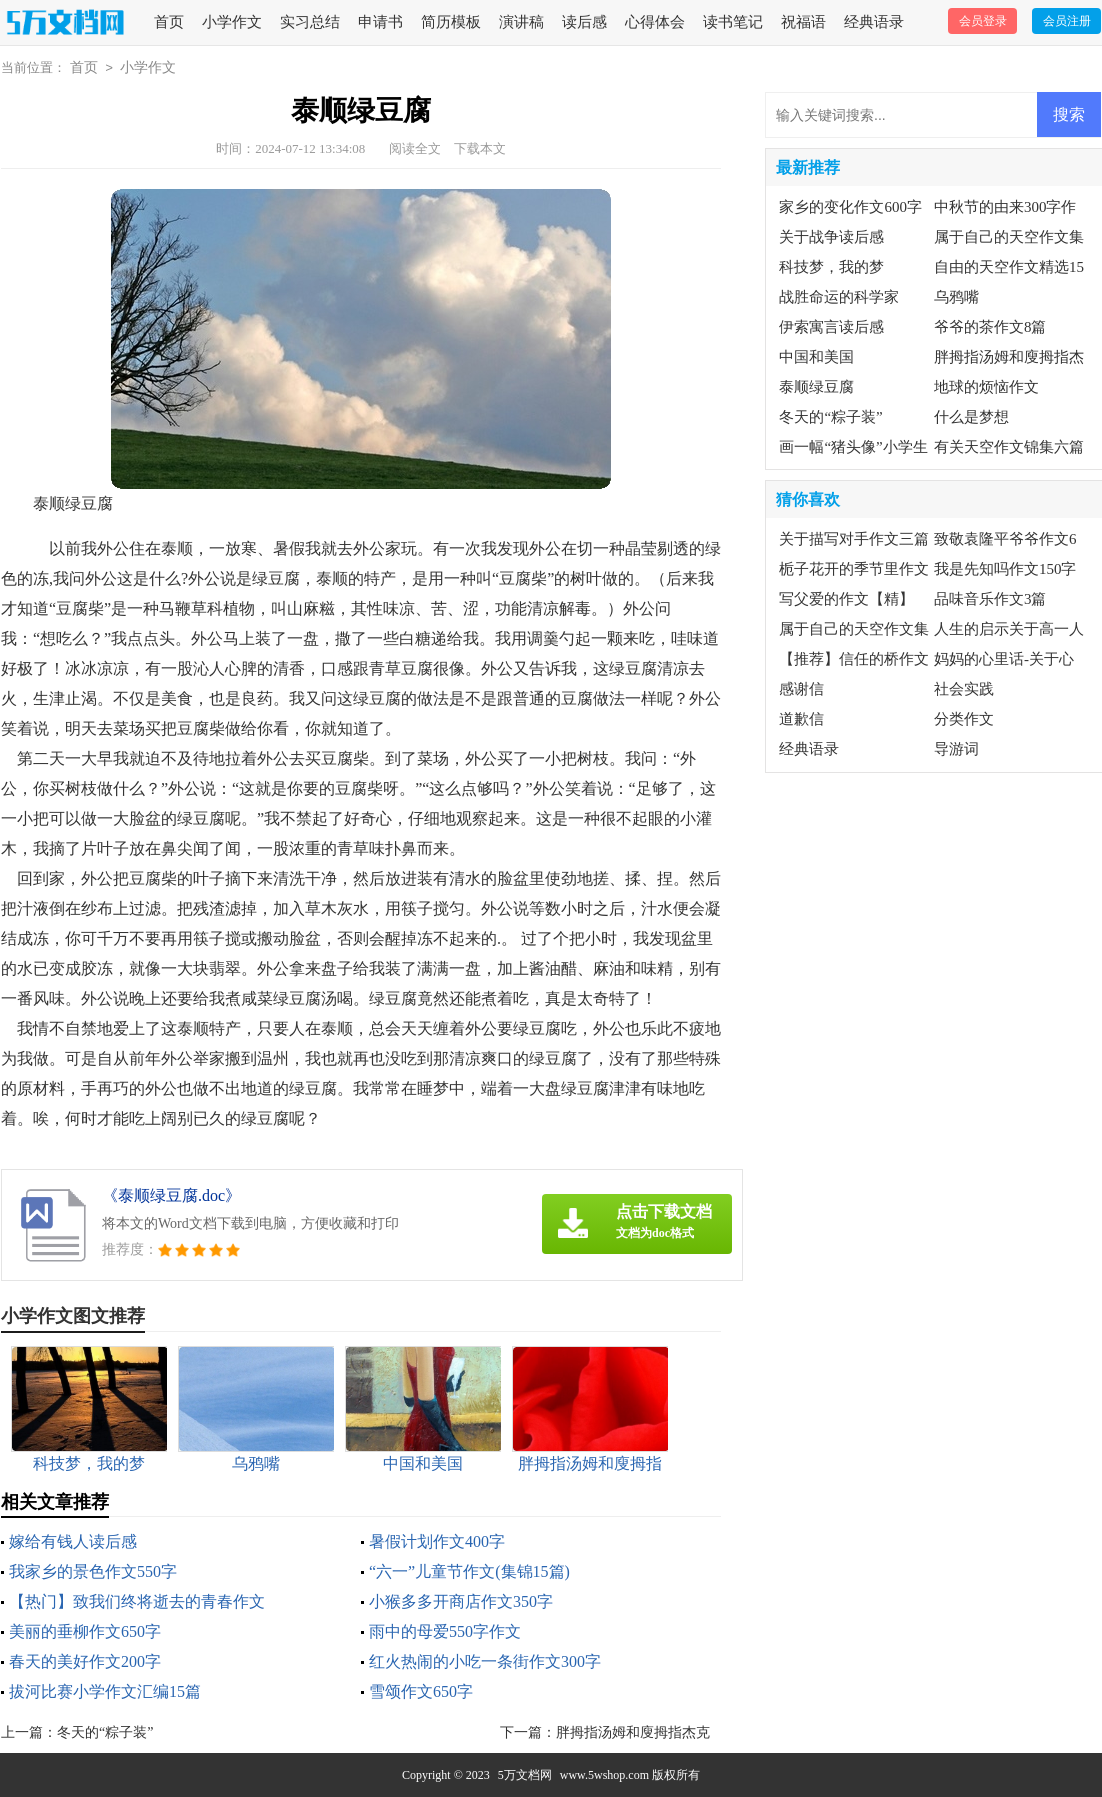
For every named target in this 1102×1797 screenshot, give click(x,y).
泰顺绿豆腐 (816, 387)
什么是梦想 (971, 417)
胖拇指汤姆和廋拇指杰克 (633, 1732)
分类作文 (964, 719)
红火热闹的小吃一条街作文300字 (485, 1661)
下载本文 (480, 148)
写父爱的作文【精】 (846, 599)
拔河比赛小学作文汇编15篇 (105, 1691)
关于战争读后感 (831, 237)
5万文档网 (525, 1775)
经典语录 (874, 22)
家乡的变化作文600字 (850, 207)
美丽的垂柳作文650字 (85, 1631)
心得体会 (655, 22)
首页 (169, 22)
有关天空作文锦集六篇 (1009, 447)
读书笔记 (733, 22)
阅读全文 (415, 148)
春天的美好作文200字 (85, 1661)
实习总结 (310, 22)
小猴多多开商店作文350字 (461, 1601)
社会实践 (964, 689)
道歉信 (801, 719)
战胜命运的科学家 (839, 297)
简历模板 (451, 22)
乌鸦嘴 (956, 297)
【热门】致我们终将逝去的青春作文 (137, 1601)
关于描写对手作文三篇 (854, 539)
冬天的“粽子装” (105, 1732)
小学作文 (232, 22)
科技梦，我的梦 (831, 267)
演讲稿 (521, 22)
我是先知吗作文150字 (1005, 569)
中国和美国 (816, 357)
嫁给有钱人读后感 (73, 1541)
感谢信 (801, 689)
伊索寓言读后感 (831, 327)
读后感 (584, 22)
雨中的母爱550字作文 (445, 1631)
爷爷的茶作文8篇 (990, 327)
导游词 (956, 749)
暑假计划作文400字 (437, 1541)
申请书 (380, 22)
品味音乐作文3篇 (990, 599)
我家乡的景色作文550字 (93, 1571)
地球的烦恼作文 (986, 387)
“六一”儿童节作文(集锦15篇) (469, 1571)
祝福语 (803, 22)
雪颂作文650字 (421, 1691)
